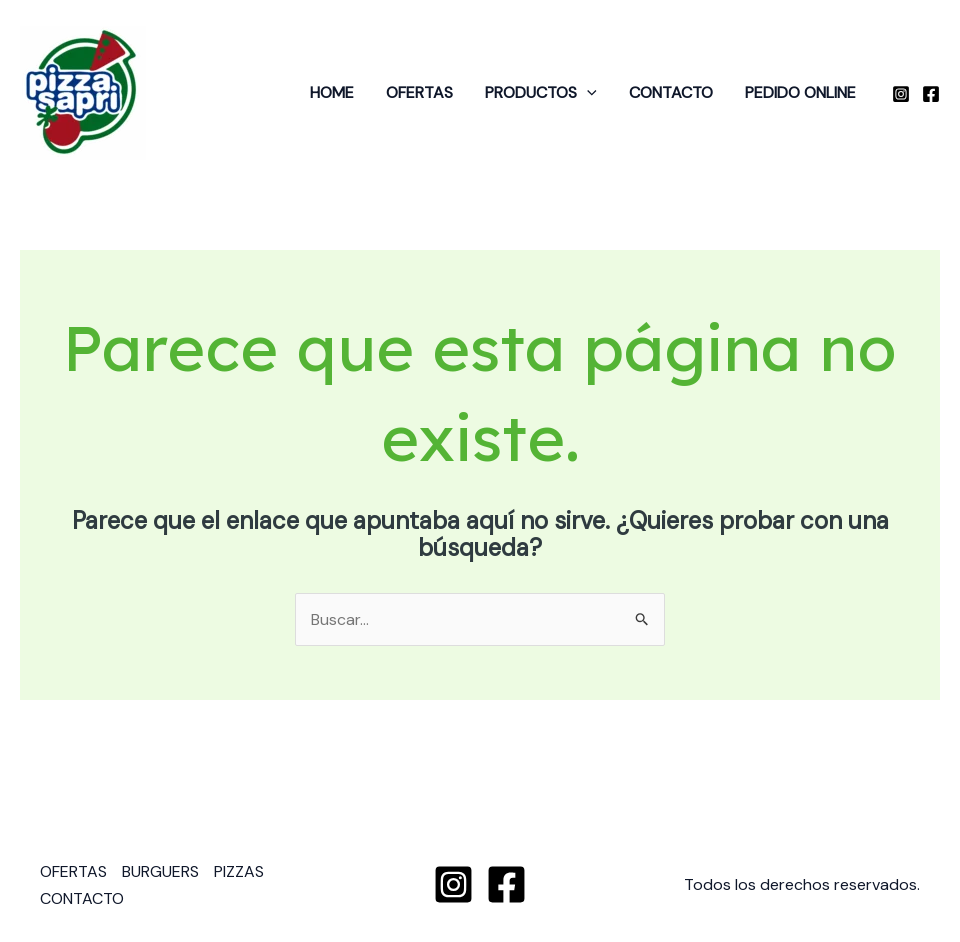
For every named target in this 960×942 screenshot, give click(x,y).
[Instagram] (901, 94)
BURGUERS (160, 871)
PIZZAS (239, 871)
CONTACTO (671, 92)
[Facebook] (931, 94)
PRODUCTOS (541, 93)
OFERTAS (419, 92)
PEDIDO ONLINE (800, 92)
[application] (587, 93)
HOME (332, 92)
